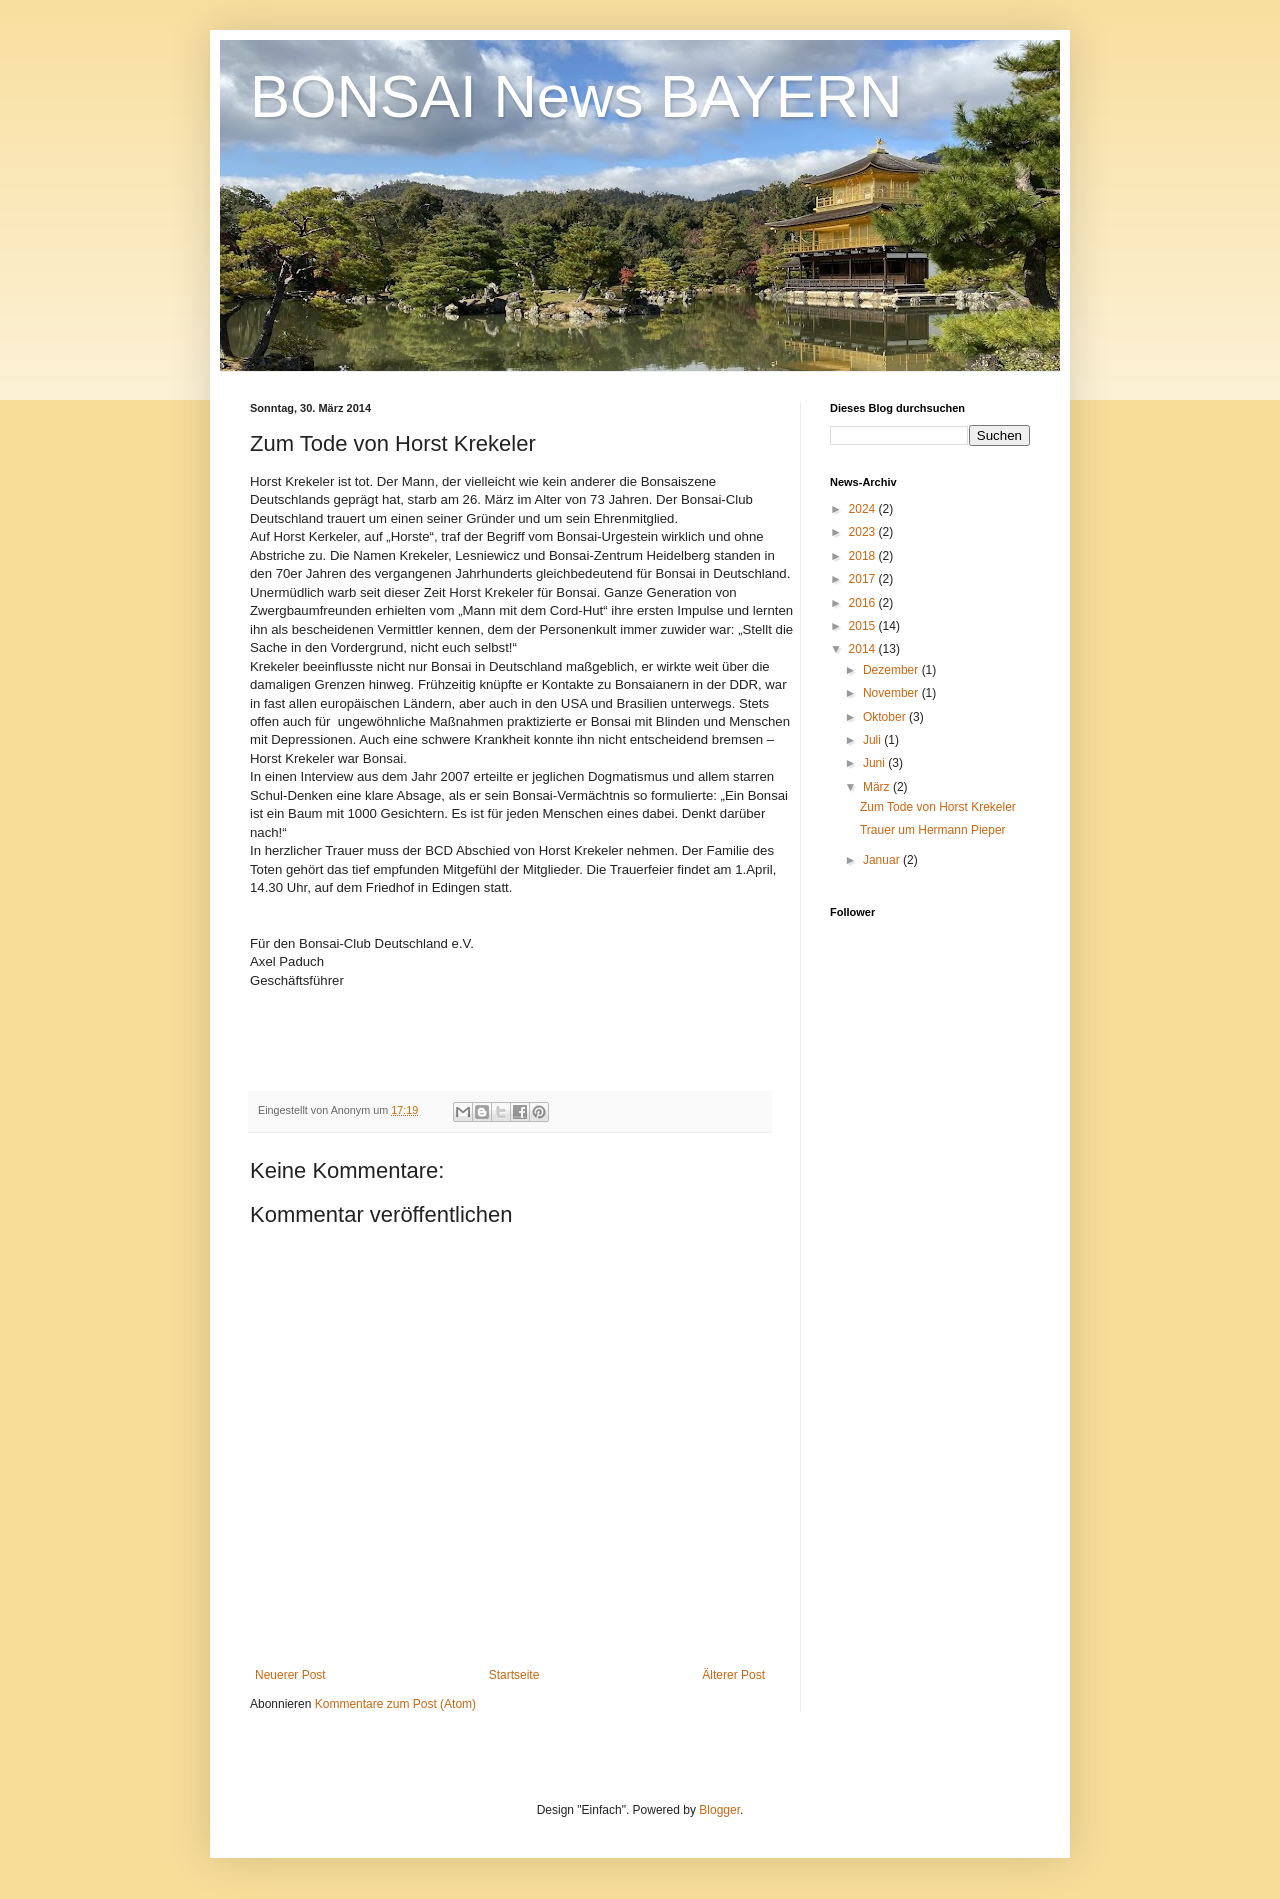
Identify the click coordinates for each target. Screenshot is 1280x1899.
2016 (864, 603)
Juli (873, 740)
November (892, 693)
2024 (864, 509)
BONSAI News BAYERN (576, 96)
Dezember (892, 670)
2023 (864, 532)
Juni (875, 763)
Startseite (514, 1675)
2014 (864, 649)
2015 (864, 626)
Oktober (886, 717)
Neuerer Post (290, 1675)
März (878, 787)
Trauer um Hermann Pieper (933, 830)
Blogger (719, 1810)
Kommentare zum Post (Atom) (395, 1704)
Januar (883, 860)
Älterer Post (733, 1675)
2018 (864, 556)
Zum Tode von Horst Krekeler (938, 807)
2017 (864, 579)
